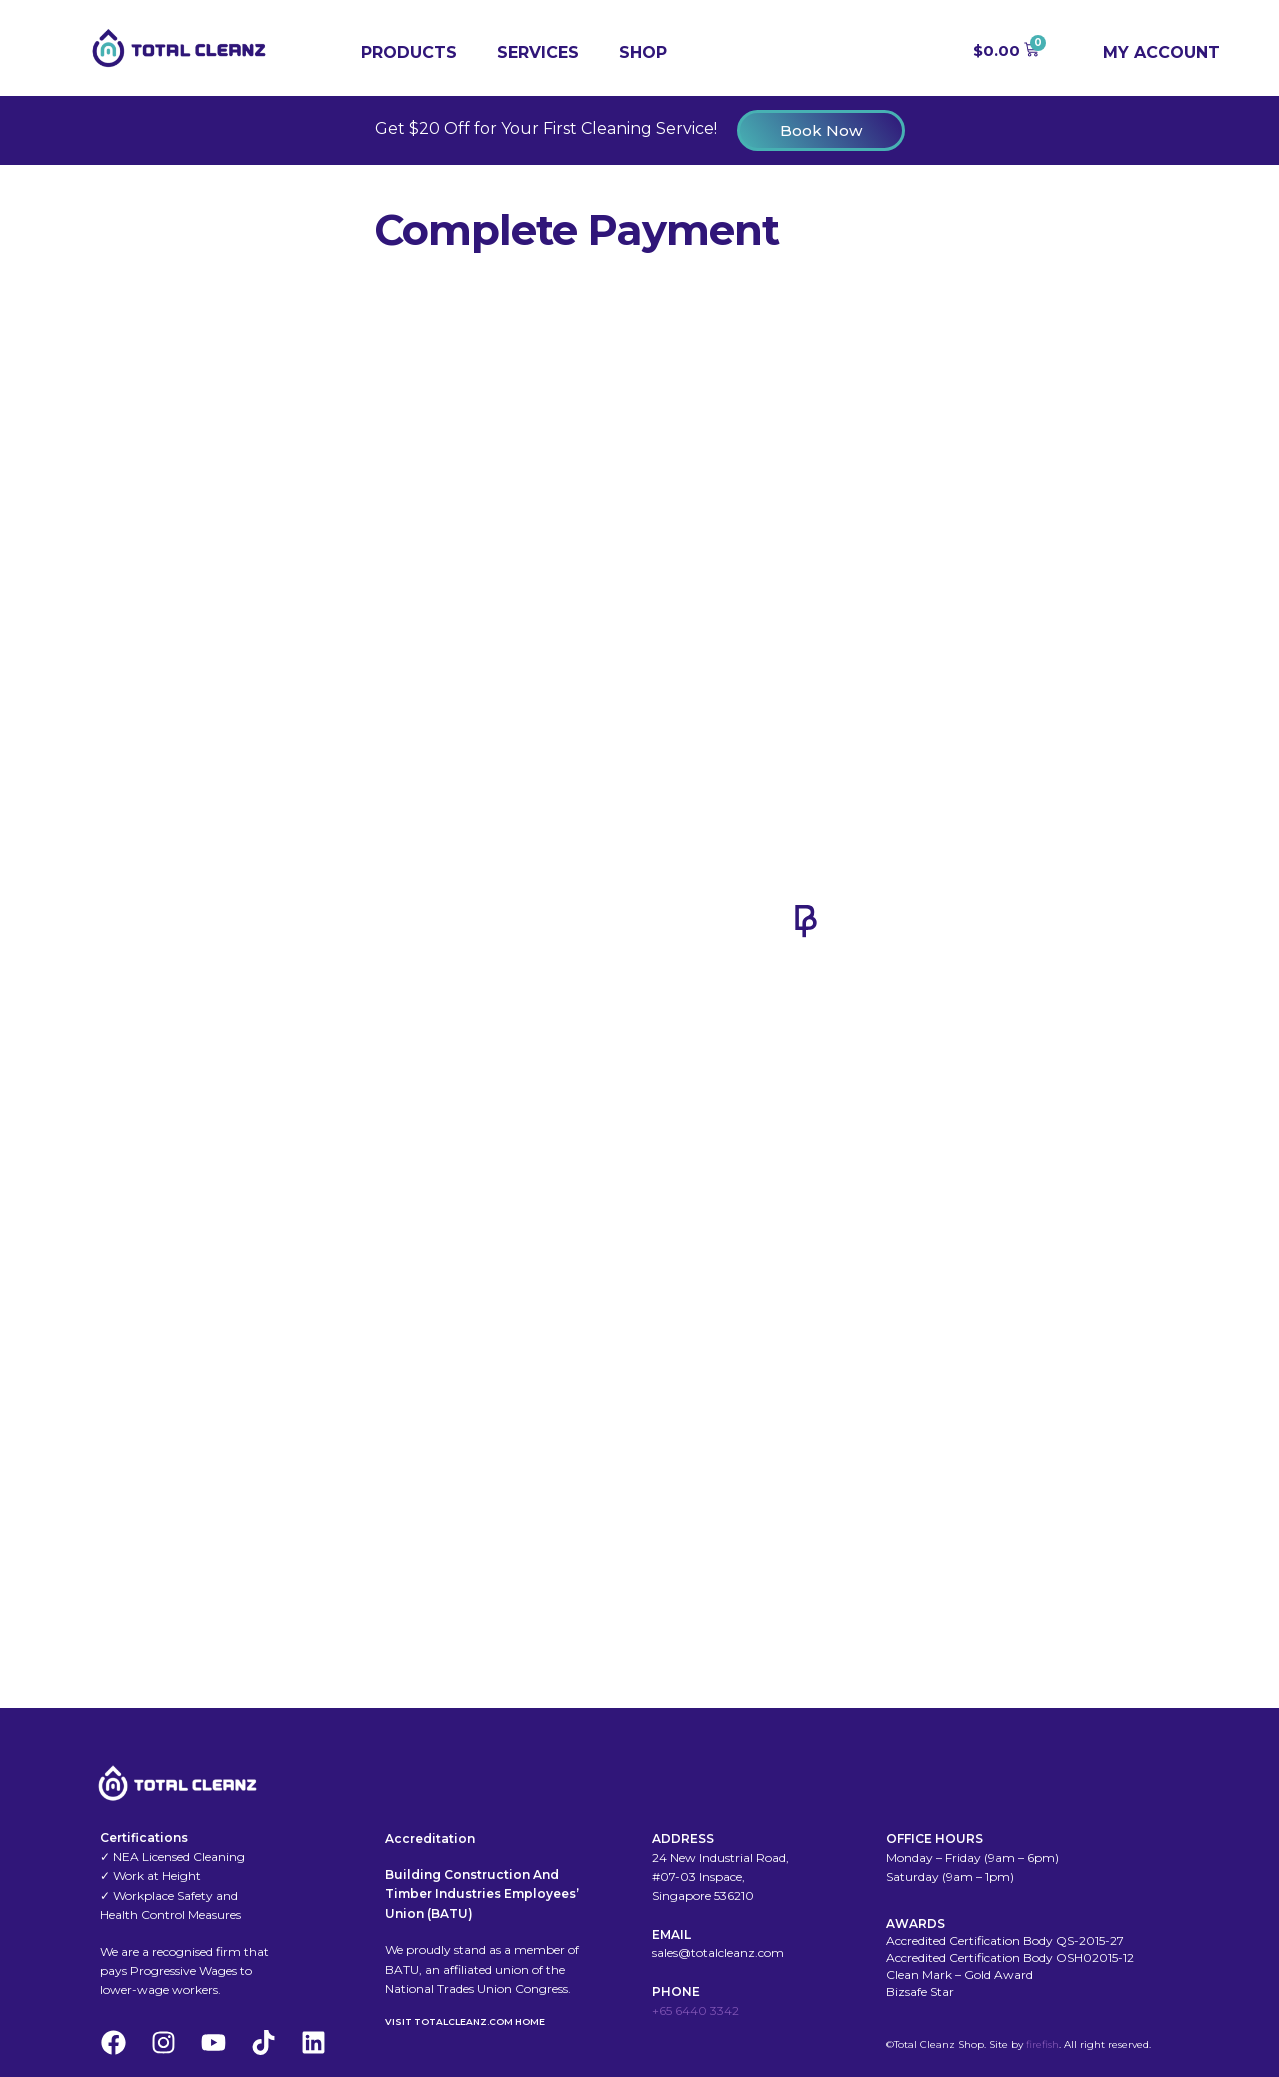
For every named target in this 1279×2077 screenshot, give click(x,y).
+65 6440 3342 (695, 2010)
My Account (1161, 52)
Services (538, 52)
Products (409, 52)
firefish (1042, 2044)
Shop (643, 52)
